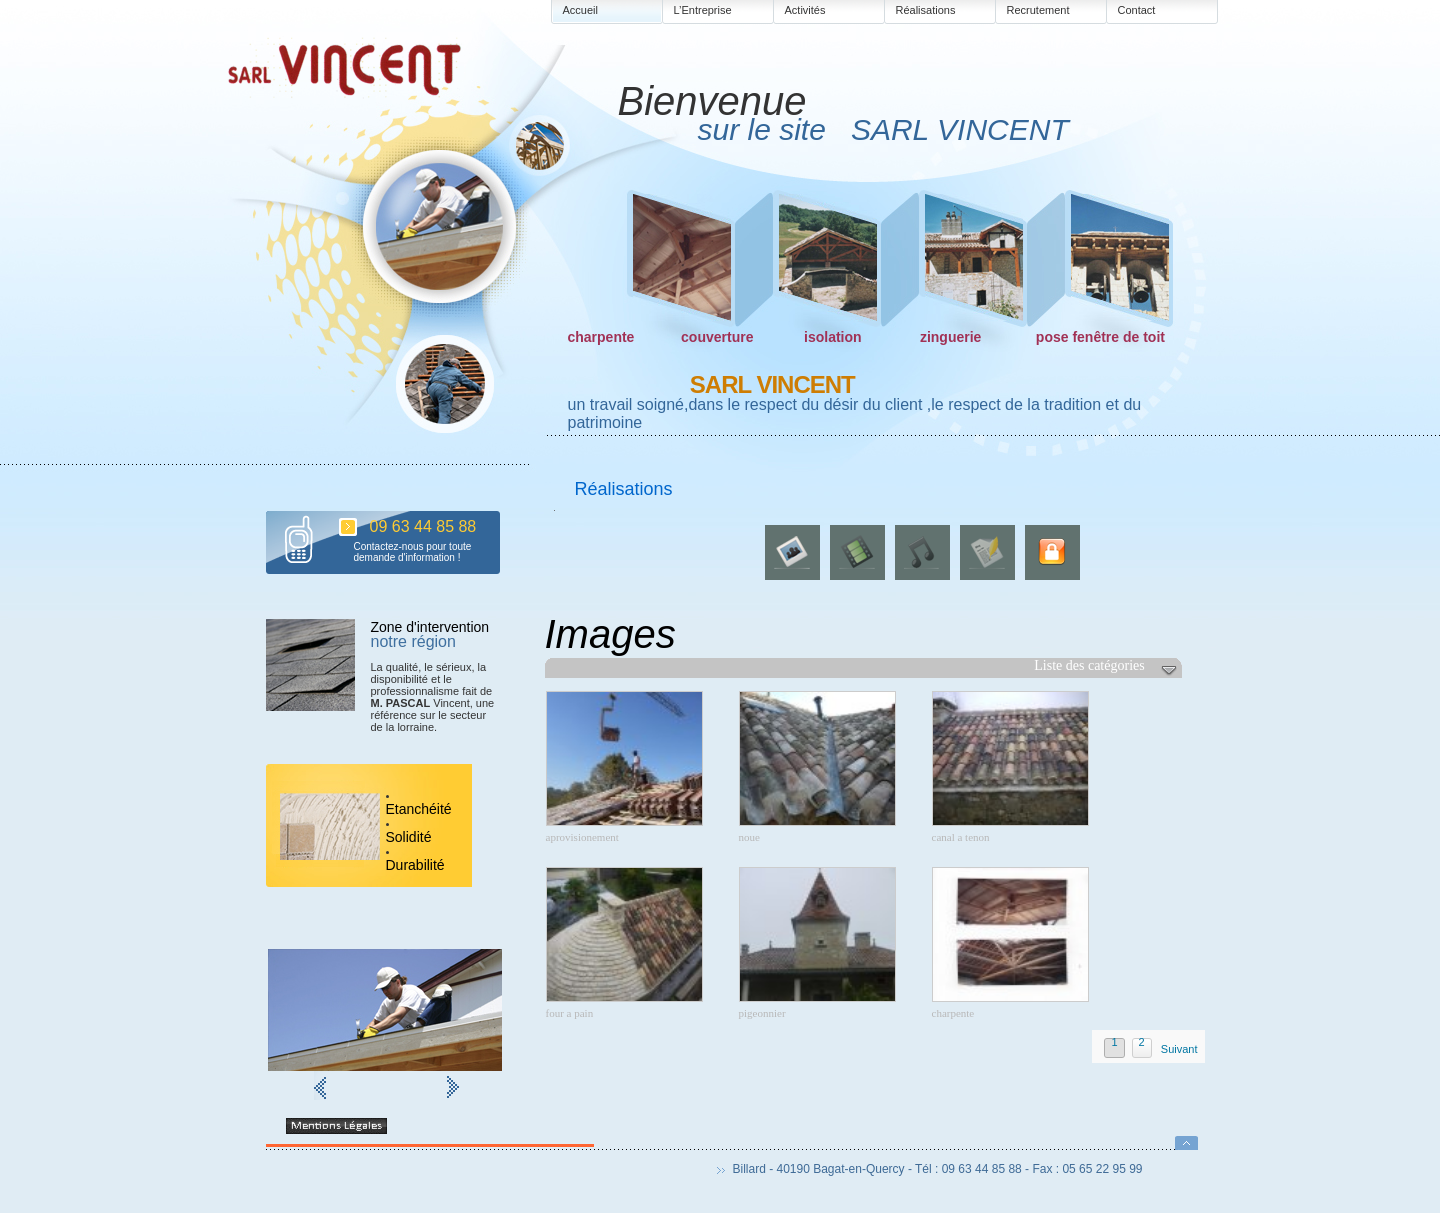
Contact (1137, 10)
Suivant (1179, 1049)
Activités (805, 10)
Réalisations (926, 10)
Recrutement (1038, 10)
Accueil (580, 10)
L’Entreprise (703, 10)
